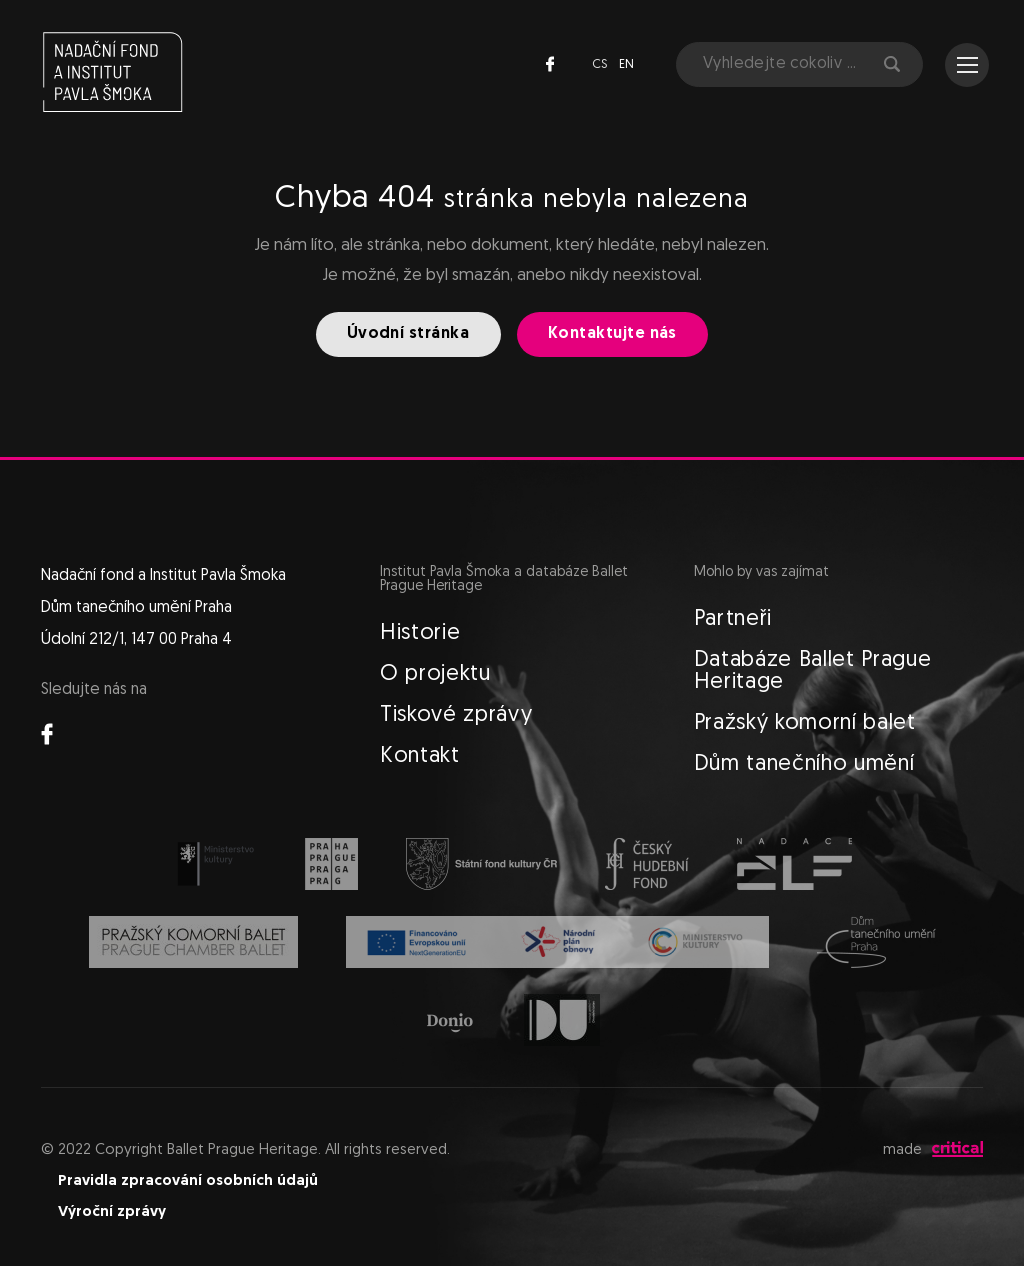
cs (599, 64)
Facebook (550, 64)
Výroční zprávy (112, 1212)
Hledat (892, 64)
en (626, 64)
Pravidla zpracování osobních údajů (188, 1181)
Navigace (967, 65)
